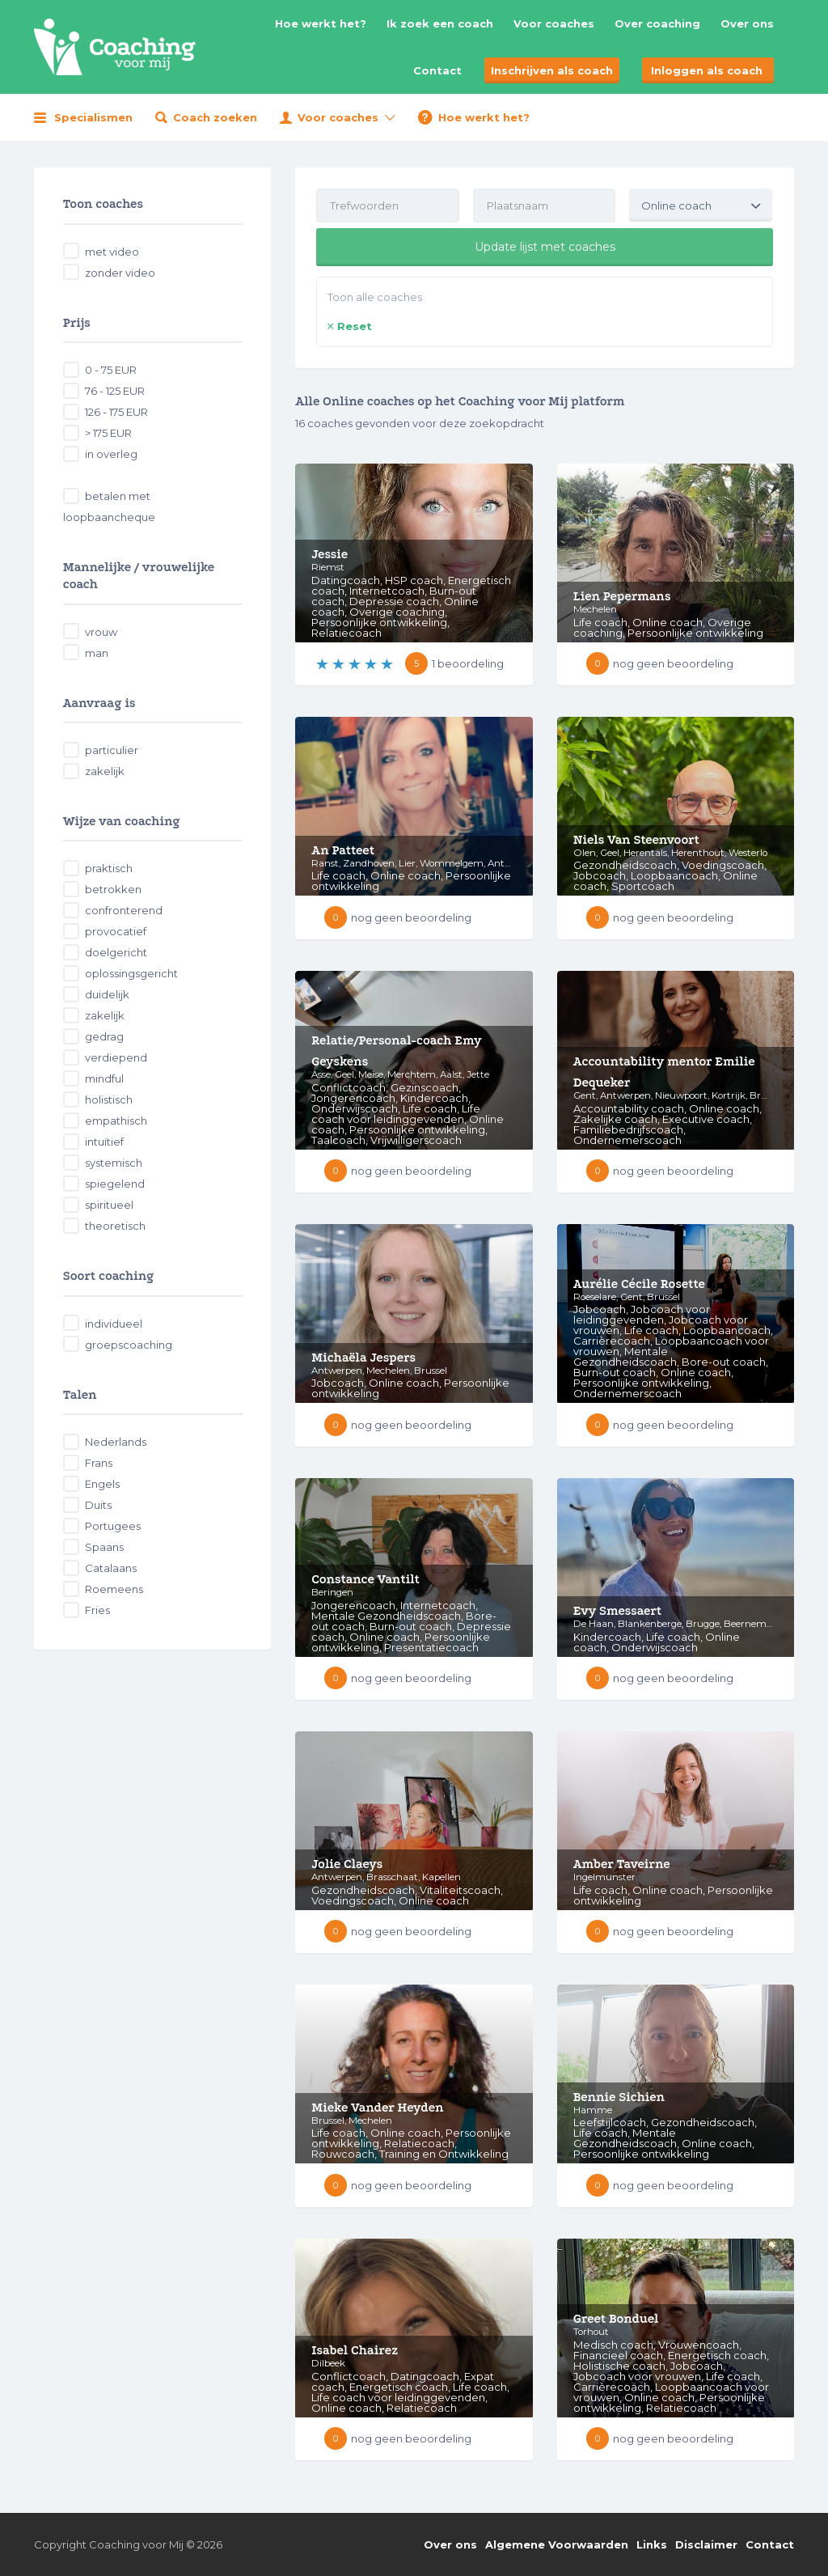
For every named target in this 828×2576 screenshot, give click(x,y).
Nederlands (115, 1441)
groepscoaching (128, 1344)
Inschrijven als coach (552, 70)
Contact (437, 70)
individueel (113, 1323)
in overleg (111, 453)
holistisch (109, 1099)
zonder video (120, 272)
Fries (97, 1610)
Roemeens (114, 1588)
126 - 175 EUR (116, 411)
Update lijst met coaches (545, 246)
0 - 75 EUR (111, 369)
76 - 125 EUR (115, 390)
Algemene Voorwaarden (556, 2544)
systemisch (113, 1162)
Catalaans (111, 1567)
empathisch (116, 1120)
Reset (354, 326)
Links (651, 2544)
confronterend (124, 910)
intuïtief (104, 1141)
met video (112, 251)
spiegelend (115, 1183)
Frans (98, 1462)
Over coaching (657, 23)
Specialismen (93, 117)
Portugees (113, 1525)
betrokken (113, 889)
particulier (111, 750)
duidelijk (107, 994)
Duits (98, 1504)
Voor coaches (553, 23)
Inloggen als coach (707, 70)
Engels (102, 1483)
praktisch (109, 868)
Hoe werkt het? (320, 23)
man (96, 652)
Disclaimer (706, 2544)
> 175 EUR (108, 432)
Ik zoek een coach (440, 23)
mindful (104, 1078)
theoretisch (115, 1225)
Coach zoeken (215, 117)
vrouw (101, 631)
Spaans (104, 1546)
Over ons (747, 23)
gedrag (104, 1036)
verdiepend (116, 1057)
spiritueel (109, 1204)
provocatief (115, 931)
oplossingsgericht (131, 973)
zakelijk (105, 771)
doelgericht (116, 952)
